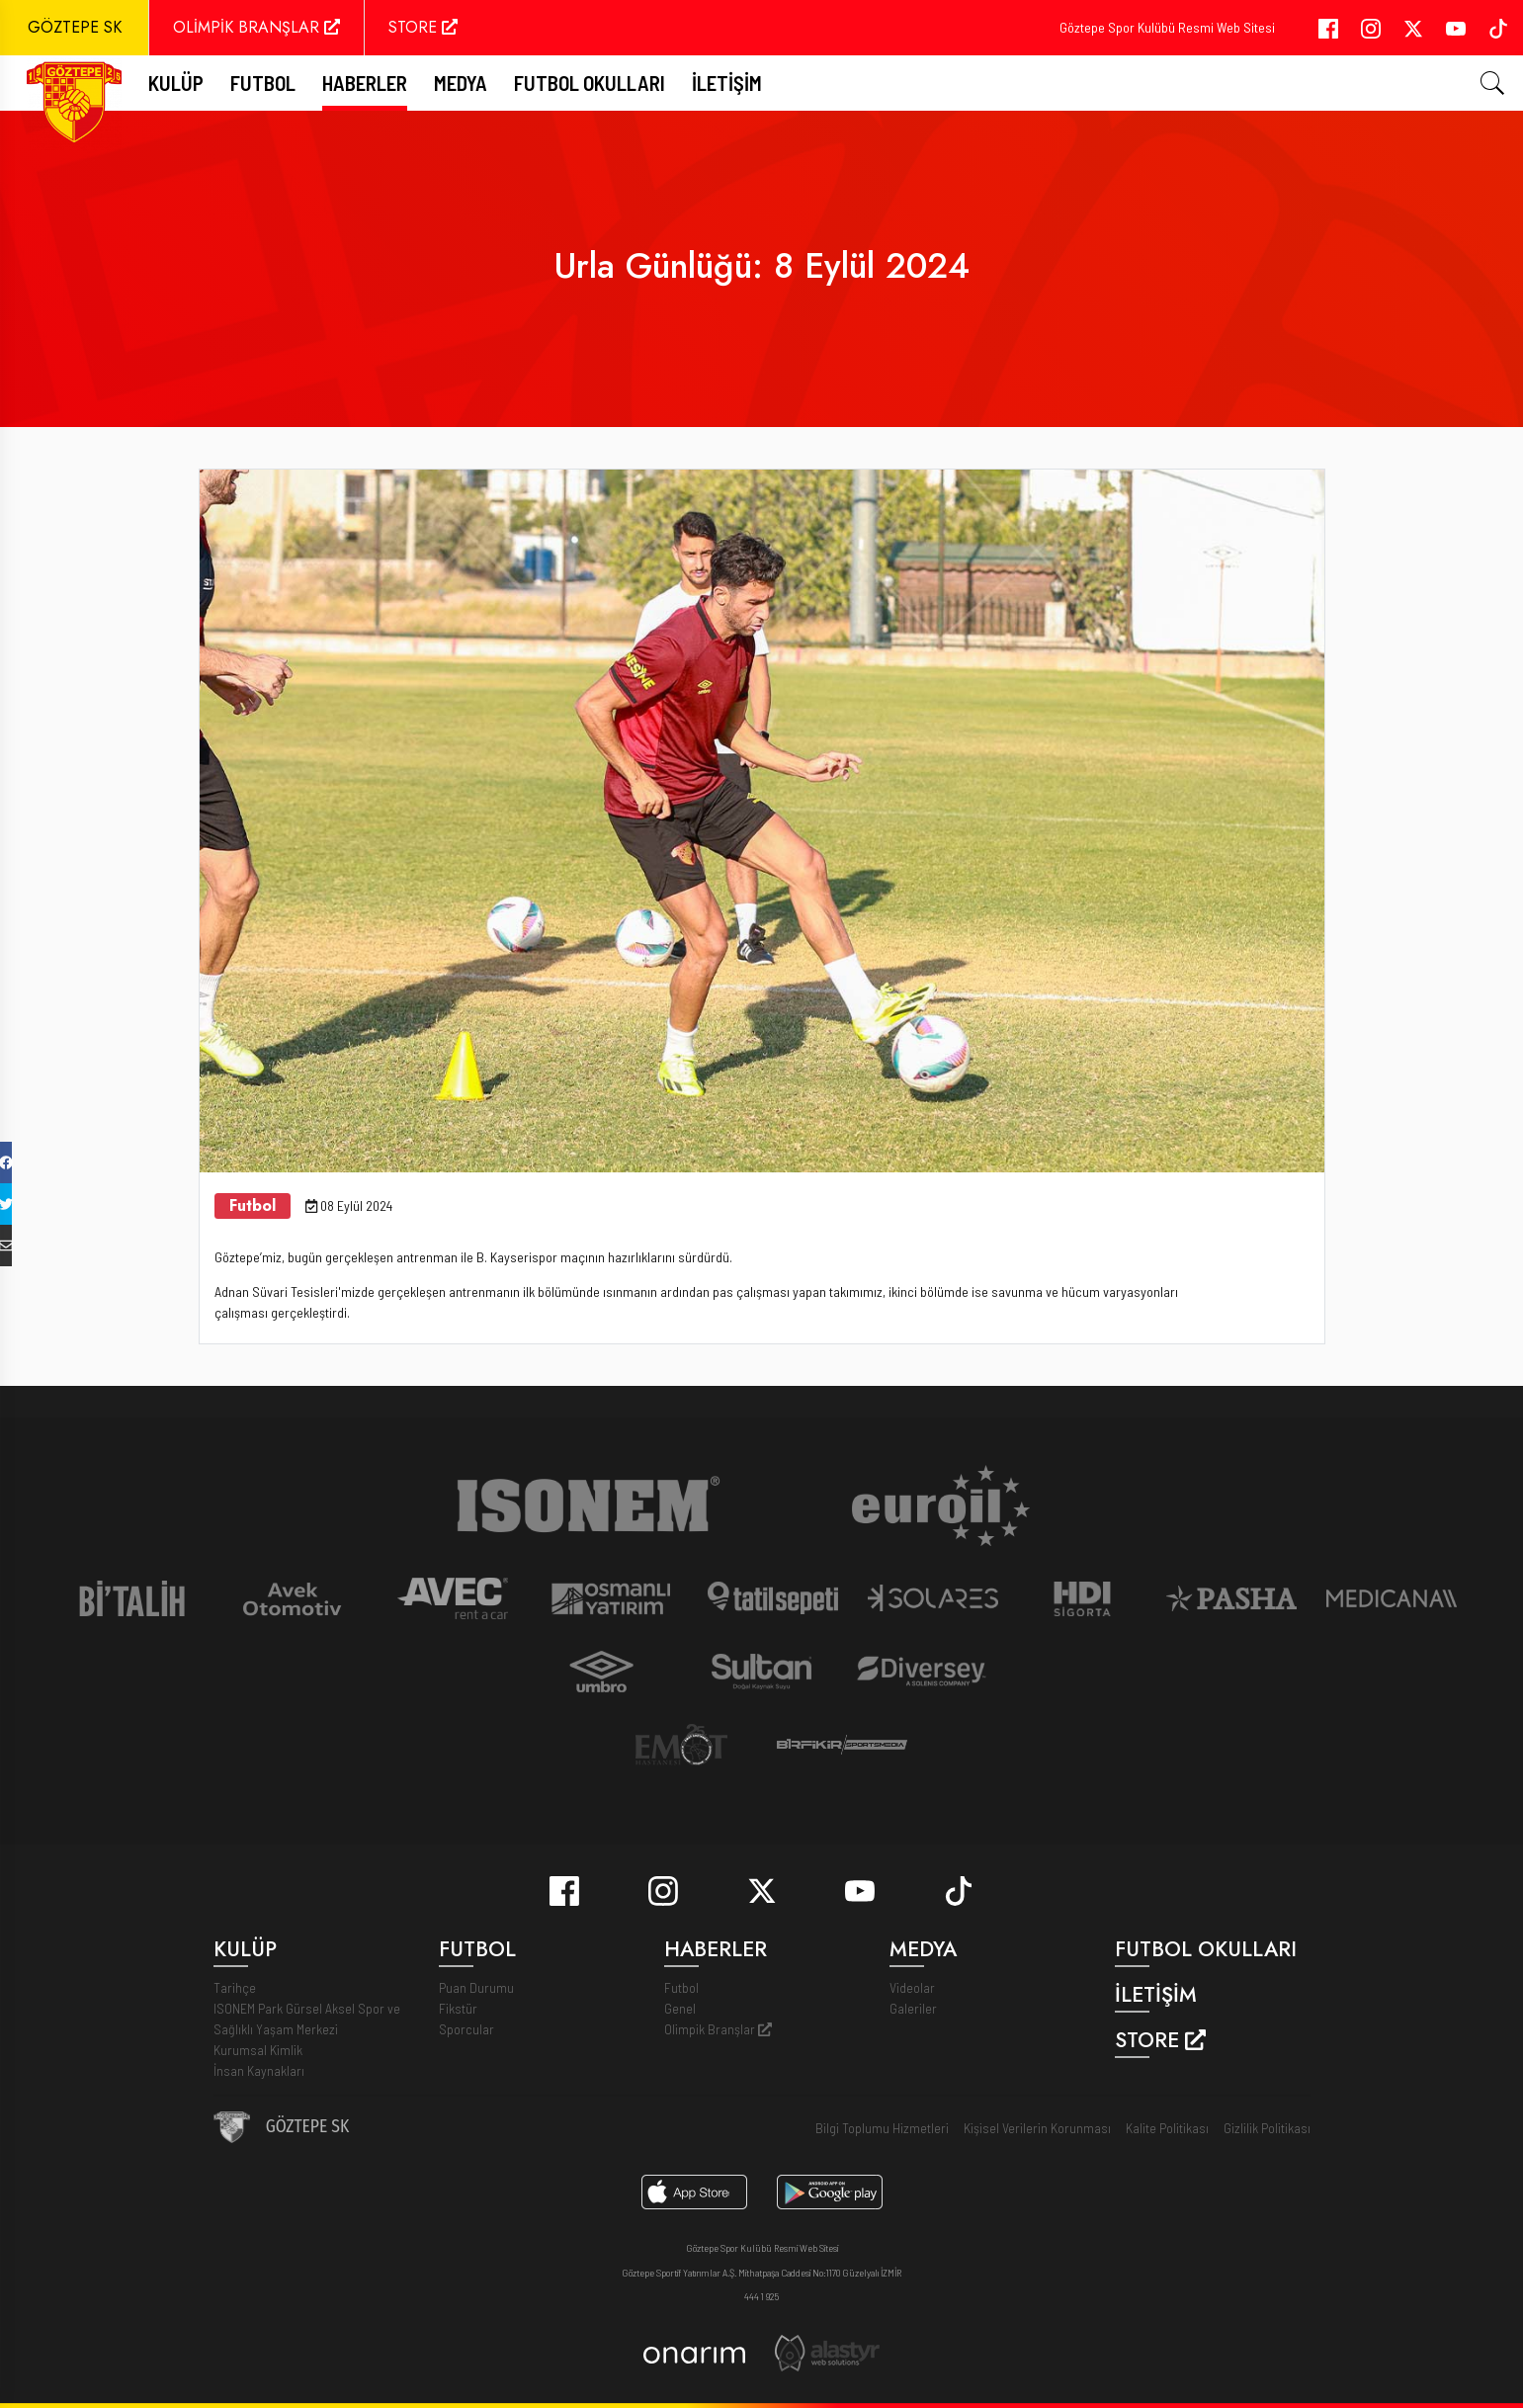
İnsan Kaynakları (258, 2070)
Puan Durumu (476, 1987)
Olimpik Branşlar (718, 2029)
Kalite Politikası (1167, 2127)
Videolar (912, 1987)
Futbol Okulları (589, 82)
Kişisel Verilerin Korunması (1037, 2127)
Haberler (364, 82)
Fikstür (458, 2008)
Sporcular (466, 2029)
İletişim (727, 82)
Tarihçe (234, 1987)
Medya (460, 82)
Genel (680, 2008)
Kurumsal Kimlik (257, 2049)
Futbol (681, 1987)
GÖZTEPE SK (75, 27)
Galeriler (913, 2008)
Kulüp (176, 82)
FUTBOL (263, 82)
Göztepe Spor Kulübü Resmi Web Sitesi (1167, 27)
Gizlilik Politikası (1267, 2127)
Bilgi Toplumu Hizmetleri (882, 2127)
